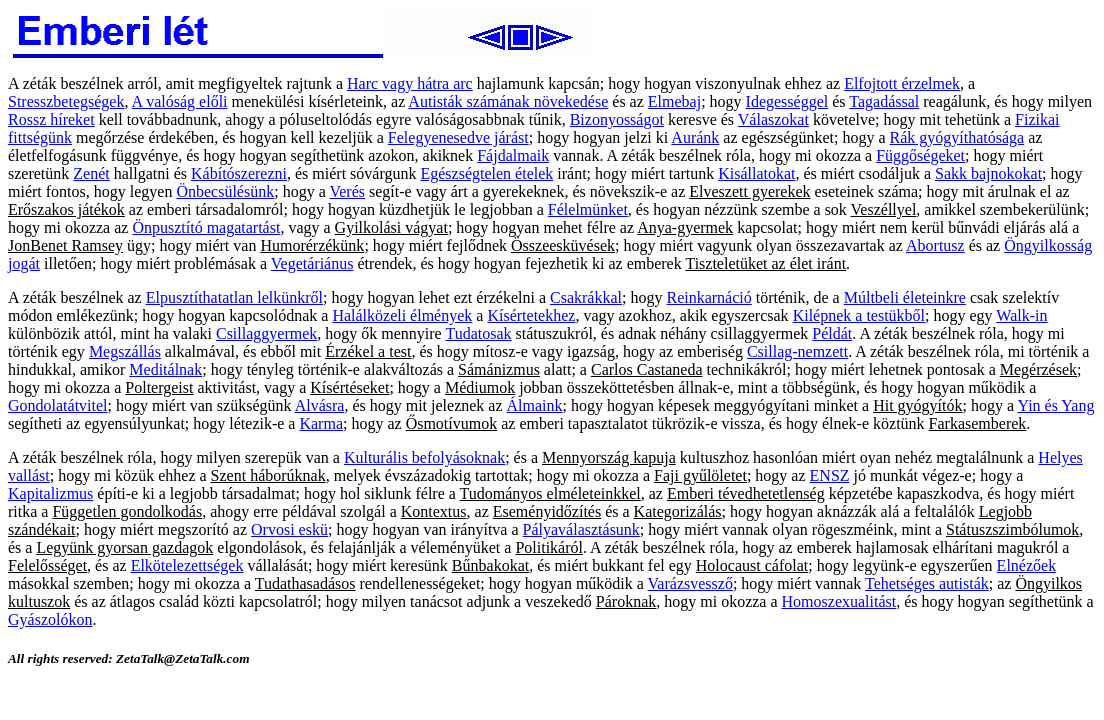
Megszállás (125, 351)
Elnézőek (1027, 565)
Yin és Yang (1055, 405)
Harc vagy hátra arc (410, 83)
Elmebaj (674, 101)
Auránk (695, 137)
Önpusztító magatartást (206, 227)
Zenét (91, 173)
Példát (832, 333)
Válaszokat (773, 119)
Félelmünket (588, 209)
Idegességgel (787, 101)
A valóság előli (180, 101)
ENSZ (830, 475)
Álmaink (535, 405)
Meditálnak (165, 369)
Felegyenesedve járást (458, 137)
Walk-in (1021, 315)
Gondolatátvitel (58, 405)
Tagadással (884, 101)
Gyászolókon (50, 619)
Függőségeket (920, 155)
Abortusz (935, 245)
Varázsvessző (690, 583)
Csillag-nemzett (797, 351)
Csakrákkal (586, 297)
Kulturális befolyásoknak (424, 457)
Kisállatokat (756, 173)
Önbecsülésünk (225, 191)
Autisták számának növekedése (508, 101)
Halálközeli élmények (402, 315)
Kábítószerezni (239, 173)
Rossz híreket (51, 119)
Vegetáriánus (312, 263)
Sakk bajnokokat (988, 173)
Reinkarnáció (708, 297)
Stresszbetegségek (66, 101)
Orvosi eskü (289, 529)
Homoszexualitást (839, 601)
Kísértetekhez (531, 315)
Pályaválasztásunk (581, 529)
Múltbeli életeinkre (905, 297)
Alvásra (320, 405)
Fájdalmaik (513, 155)
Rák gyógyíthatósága (956, 137)
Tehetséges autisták (927, 583)
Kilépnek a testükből (859, 315)
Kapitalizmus (50, 493)
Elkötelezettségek (187, 565)
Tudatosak (478, 333)
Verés (347, 191)
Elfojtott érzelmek (902, 83)
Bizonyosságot (617, 119)
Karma (321, 423)
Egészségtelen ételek (486, 173)
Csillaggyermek (266, 333)
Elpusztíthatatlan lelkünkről (234, 297)
